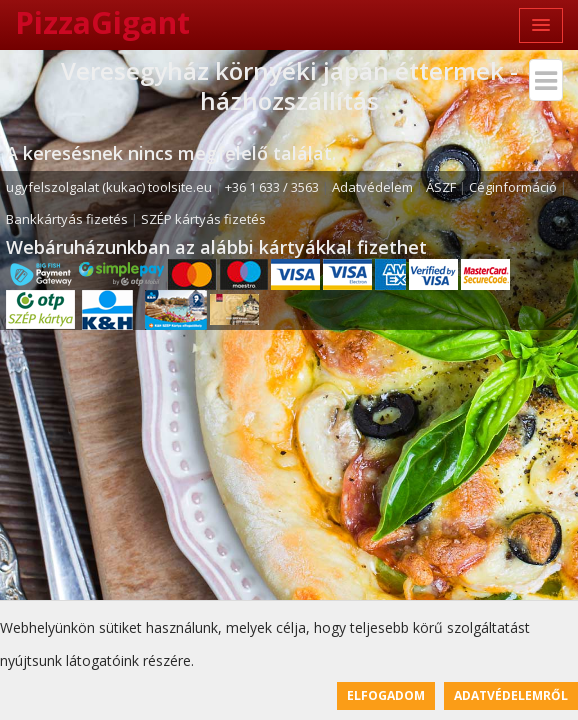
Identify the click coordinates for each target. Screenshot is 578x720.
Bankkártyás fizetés (67, 219)
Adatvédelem (372, 187)
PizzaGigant (102, 22)
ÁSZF (441, 187)
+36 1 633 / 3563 (272, 187)
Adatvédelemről (511, 695)
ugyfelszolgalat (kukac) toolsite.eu (109, 187)
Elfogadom (386, 695)
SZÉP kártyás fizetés (203, 219)
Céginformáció (513, 187)
